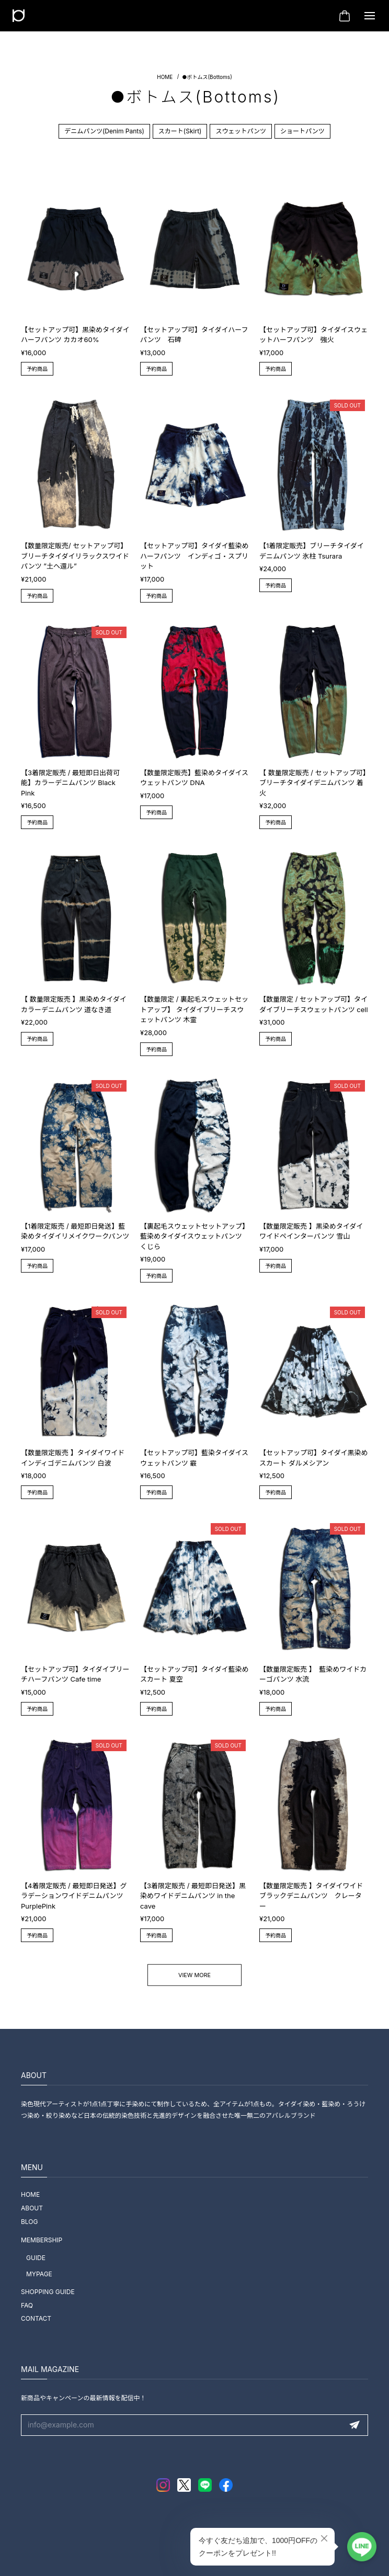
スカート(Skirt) (180, 131)
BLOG (29, 2222)
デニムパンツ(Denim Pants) (104, 131)
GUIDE (35, 2258)
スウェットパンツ (240, 131)
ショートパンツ (302, 131)
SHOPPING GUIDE (48, 2292)
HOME (30, 2194)
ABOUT (32, 2208)
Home (165, 77)
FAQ (27, 2305)
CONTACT (36, 2318)
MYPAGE (39, 2274)
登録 (354, 2425)
